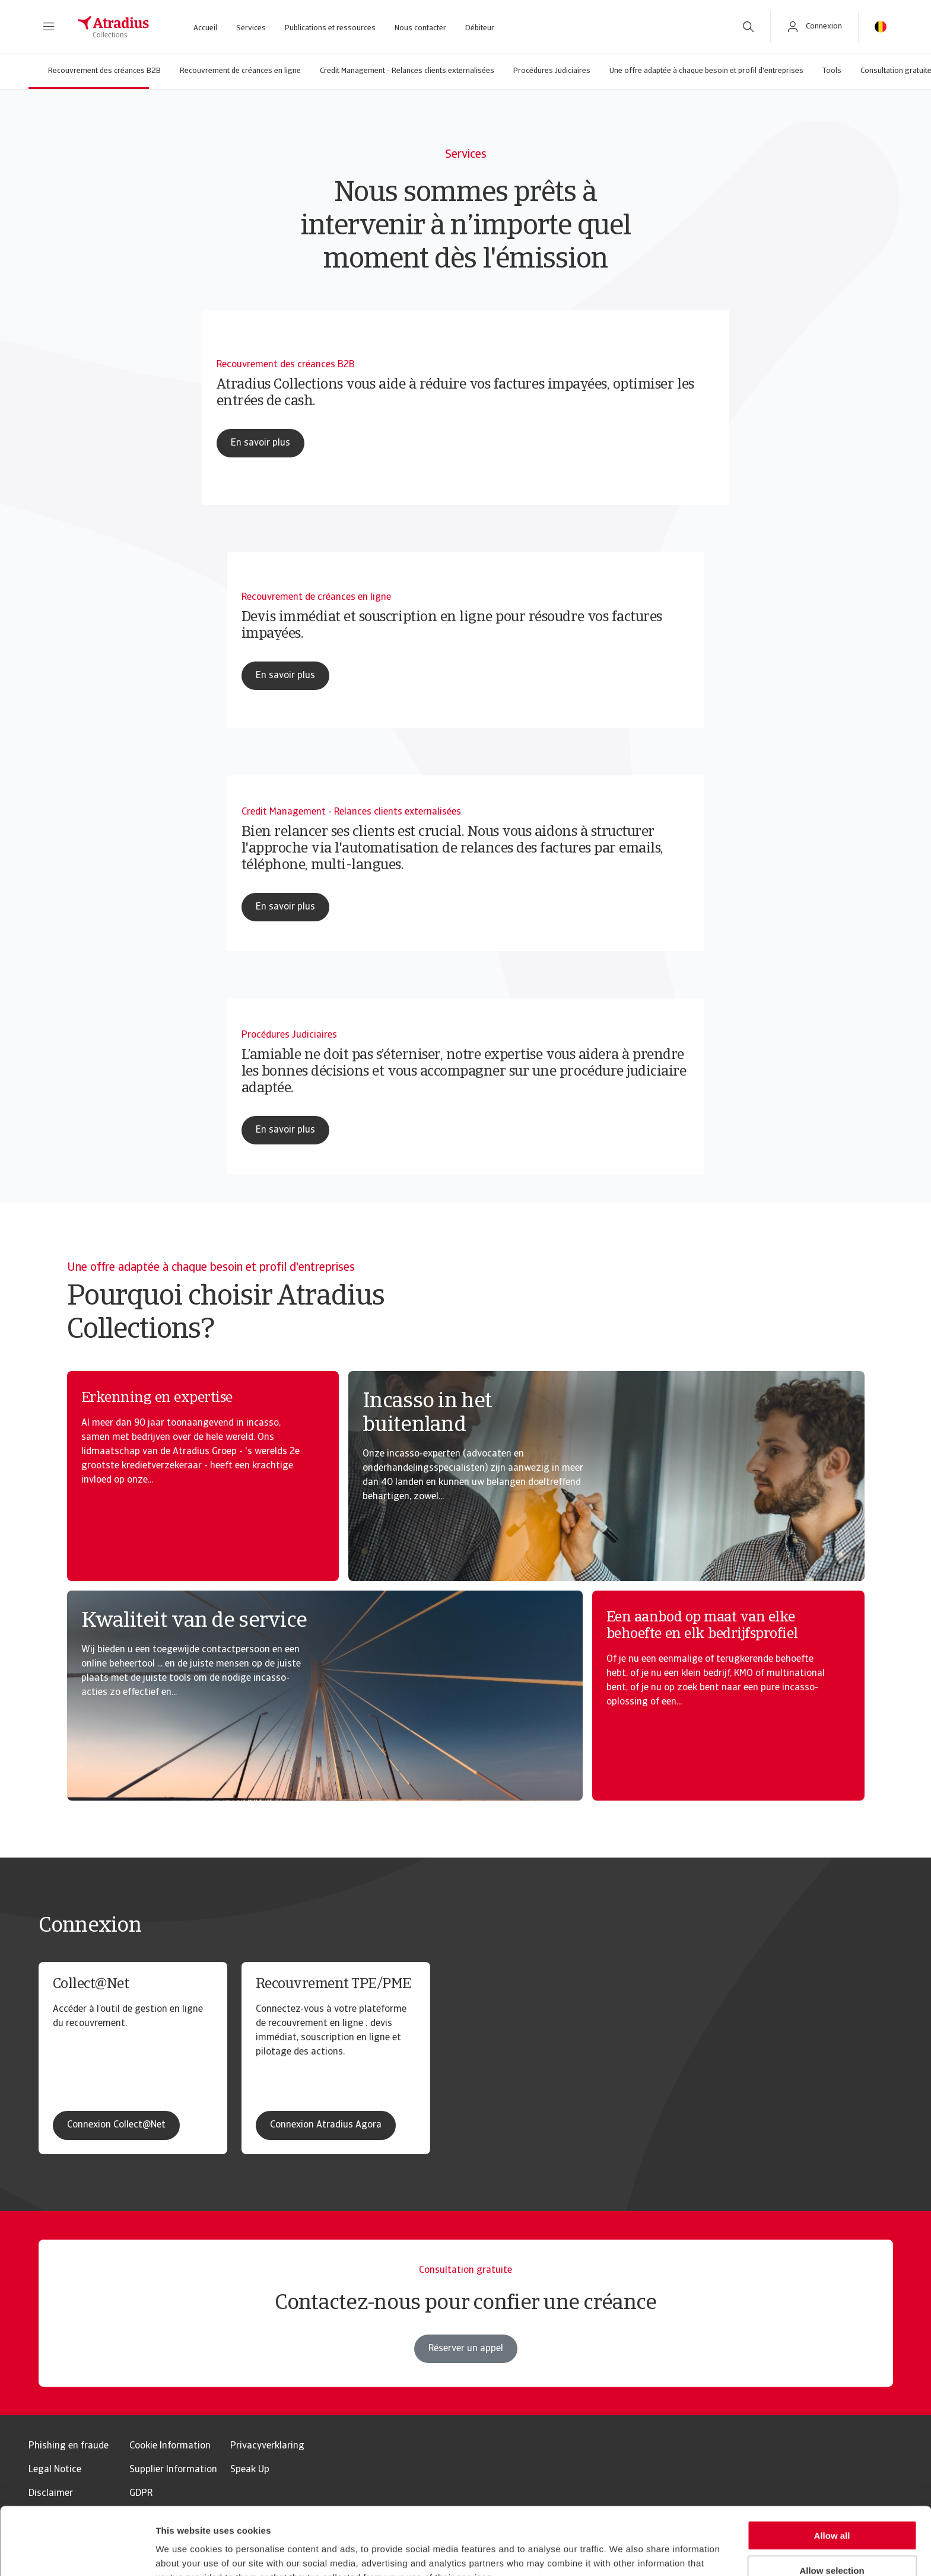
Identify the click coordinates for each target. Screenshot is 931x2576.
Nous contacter (420, 28)
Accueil (205, 28)
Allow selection (831, 2507)
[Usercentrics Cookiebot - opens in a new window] (77, 2553)
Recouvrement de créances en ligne (240, 71)
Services (251, 28)
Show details (622, 2553)
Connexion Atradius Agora (326, 2125)
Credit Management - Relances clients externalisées (407, 71)
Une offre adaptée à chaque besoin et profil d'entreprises (706, 71)
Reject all (831, 2542)
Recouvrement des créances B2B (104, 71)
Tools (831, 71)
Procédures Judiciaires (551, 71)
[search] (748, 26)
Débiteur (479, 28)
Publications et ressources (330, 28)
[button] (48, 27)
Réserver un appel (465, 2369)
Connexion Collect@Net (116, 2125)
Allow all (832, 2472)
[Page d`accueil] (113, 27)
